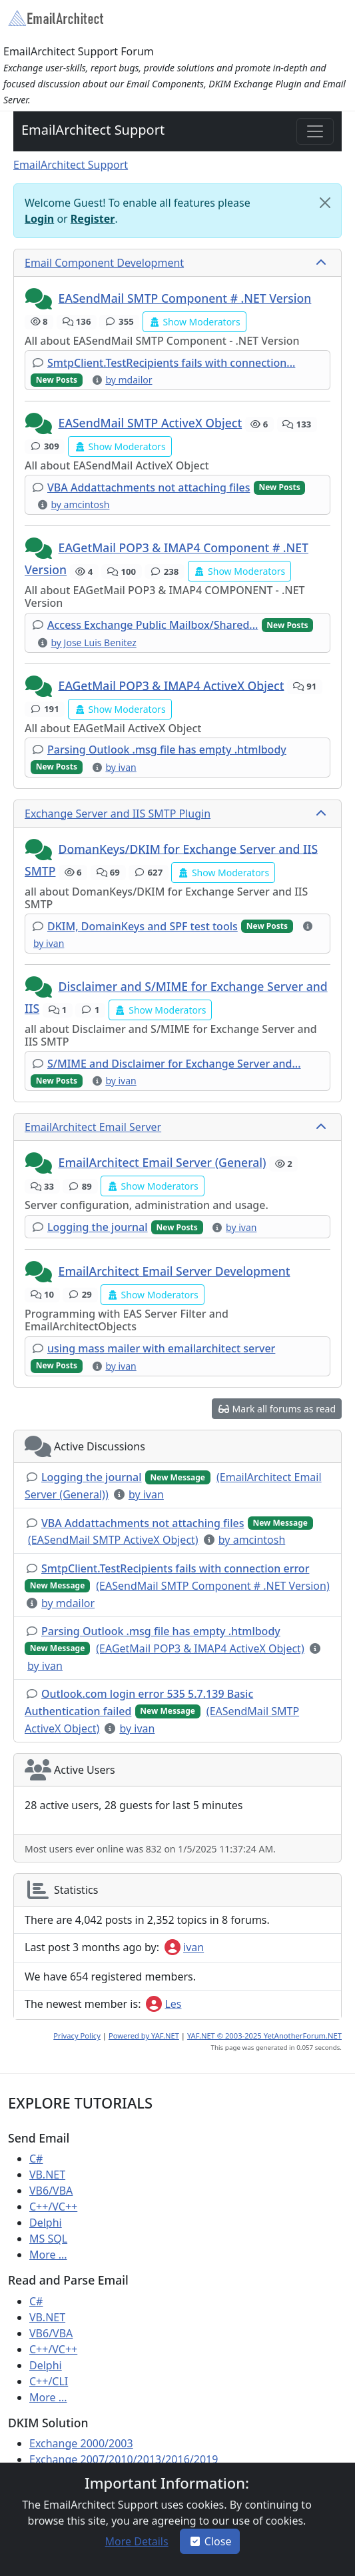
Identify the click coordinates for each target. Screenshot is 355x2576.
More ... (48, 2254)
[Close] (325, 202)
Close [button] (210, 2541)
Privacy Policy (77, 2036)
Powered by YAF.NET (144, 2036)
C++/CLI (48, 2381)
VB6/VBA (51, 2190)
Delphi (45, 2222)
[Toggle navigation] (315, 131)
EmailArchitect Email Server (93, 1127)
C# (36, 2158)
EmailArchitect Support (93, 130)
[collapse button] (322, 262)
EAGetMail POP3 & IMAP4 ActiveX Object (171, 685)
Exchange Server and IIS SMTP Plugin (117, 813)
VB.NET (47, 2174)
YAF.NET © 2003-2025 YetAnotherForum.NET (264, 2036)
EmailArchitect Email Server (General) (162, 1162)
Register (93, 218)
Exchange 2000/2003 (81, 2443)
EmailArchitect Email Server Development (174, 1271)
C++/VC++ (53, 2206)
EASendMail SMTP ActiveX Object (150, 423)
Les (163, 2004)
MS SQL (48, 2238)
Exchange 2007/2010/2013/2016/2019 (123, 2459)
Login (39, 218)
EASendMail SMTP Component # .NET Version (185, 298)
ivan (184, 1947)
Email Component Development (104, 262)
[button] (40, 299)
